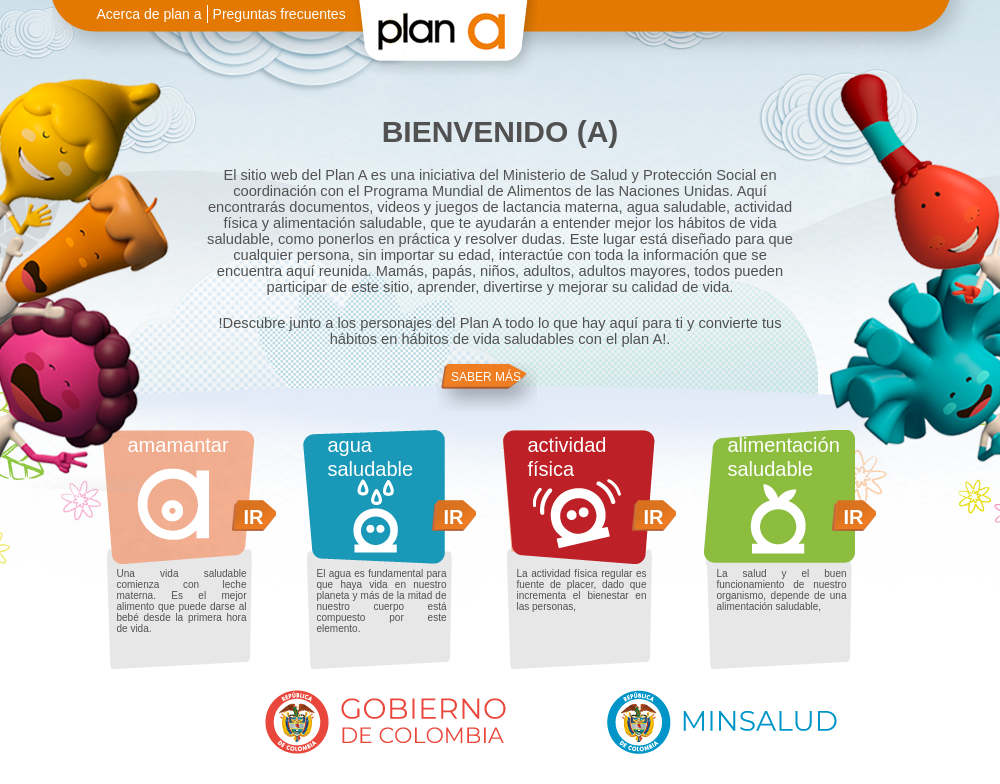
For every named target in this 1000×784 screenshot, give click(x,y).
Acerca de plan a (149, 14)
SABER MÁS (486, 377)
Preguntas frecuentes (279, 14)
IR (254, 517)
